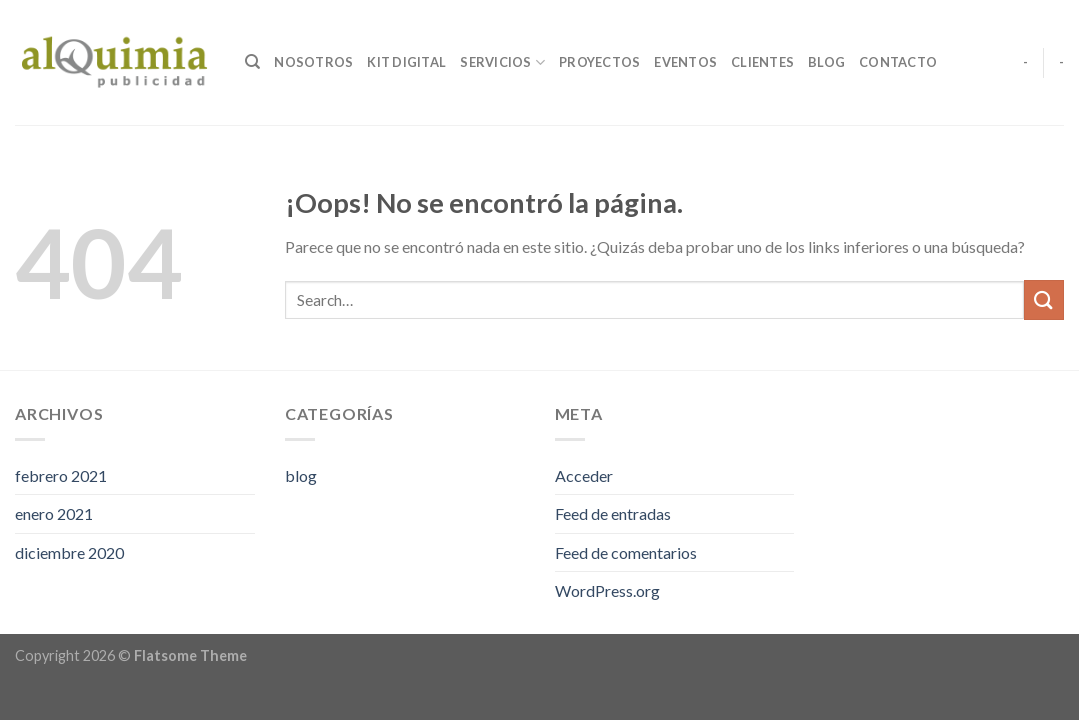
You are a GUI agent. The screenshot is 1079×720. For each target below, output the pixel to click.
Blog (826, 62)
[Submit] (1044, 299)
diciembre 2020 (69, 552)
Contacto (898, 62)
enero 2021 (54, 513)
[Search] (252, 62)
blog (301, 475)
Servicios (502, 62)
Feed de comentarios (626, 552)
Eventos (685, 62)
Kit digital (406, 62)
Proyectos (599, 62)
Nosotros (313, 62)
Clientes (762, 62)
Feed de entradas (613, 513)
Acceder (584, 475)
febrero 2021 (61, 475)
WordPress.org (607, 590)
